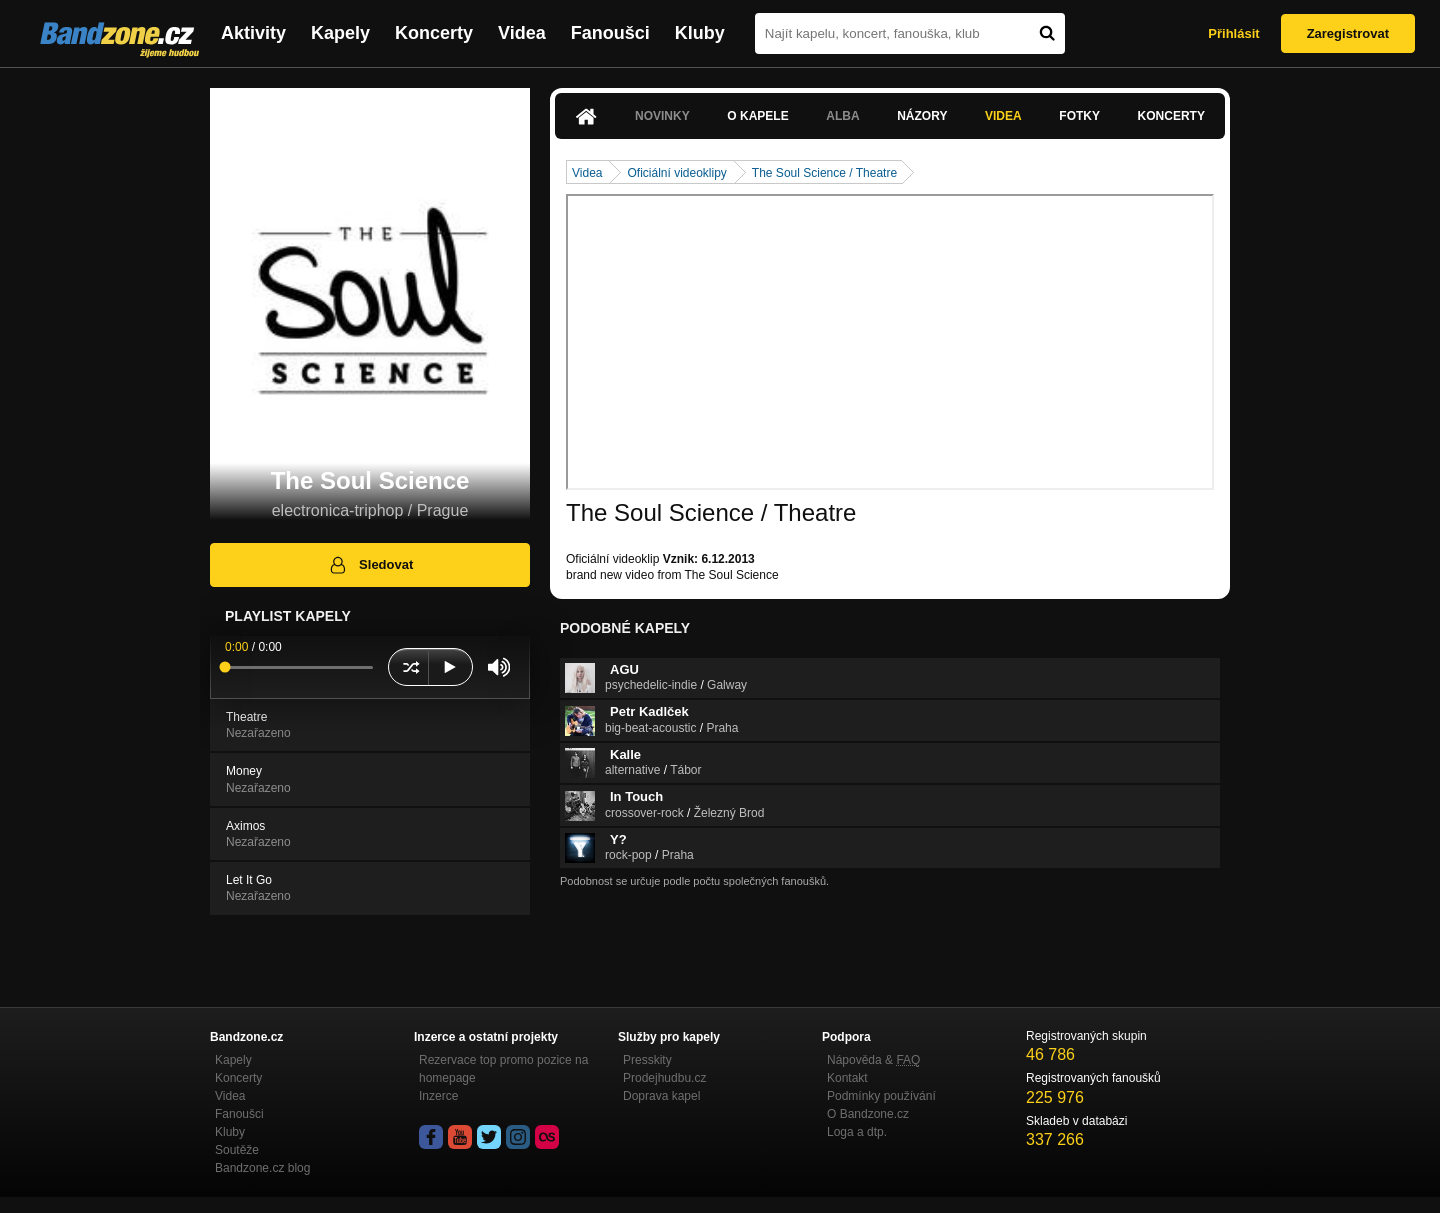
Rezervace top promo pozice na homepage (503, 1069)
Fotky (1079, 116)
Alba (842, 116)
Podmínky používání (881, 1096)
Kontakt (847, 1078)
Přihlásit (1233, 33)
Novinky (662, 116)
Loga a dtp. (857, 1132)
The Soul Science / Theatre (824, 173)
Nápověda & (873, 1060)
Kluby (700, 33)
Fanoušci (610, 33)
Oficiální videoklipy (676, 173)
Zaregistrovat (1348, 33)
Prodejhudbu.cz (664, 1078)
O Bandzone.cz (868, 1114)
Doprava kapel (661, 1096)
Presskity (647, 1060)
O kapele (757, 116)
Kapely (340, 33)
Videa (522, 33)
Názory (922, 116)
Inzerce (438, 1096)
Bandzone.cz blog (262, 1168)
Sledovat (370, 565)
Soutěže (237, 1150)
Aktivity (253, 33)
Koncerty (434, 33)
